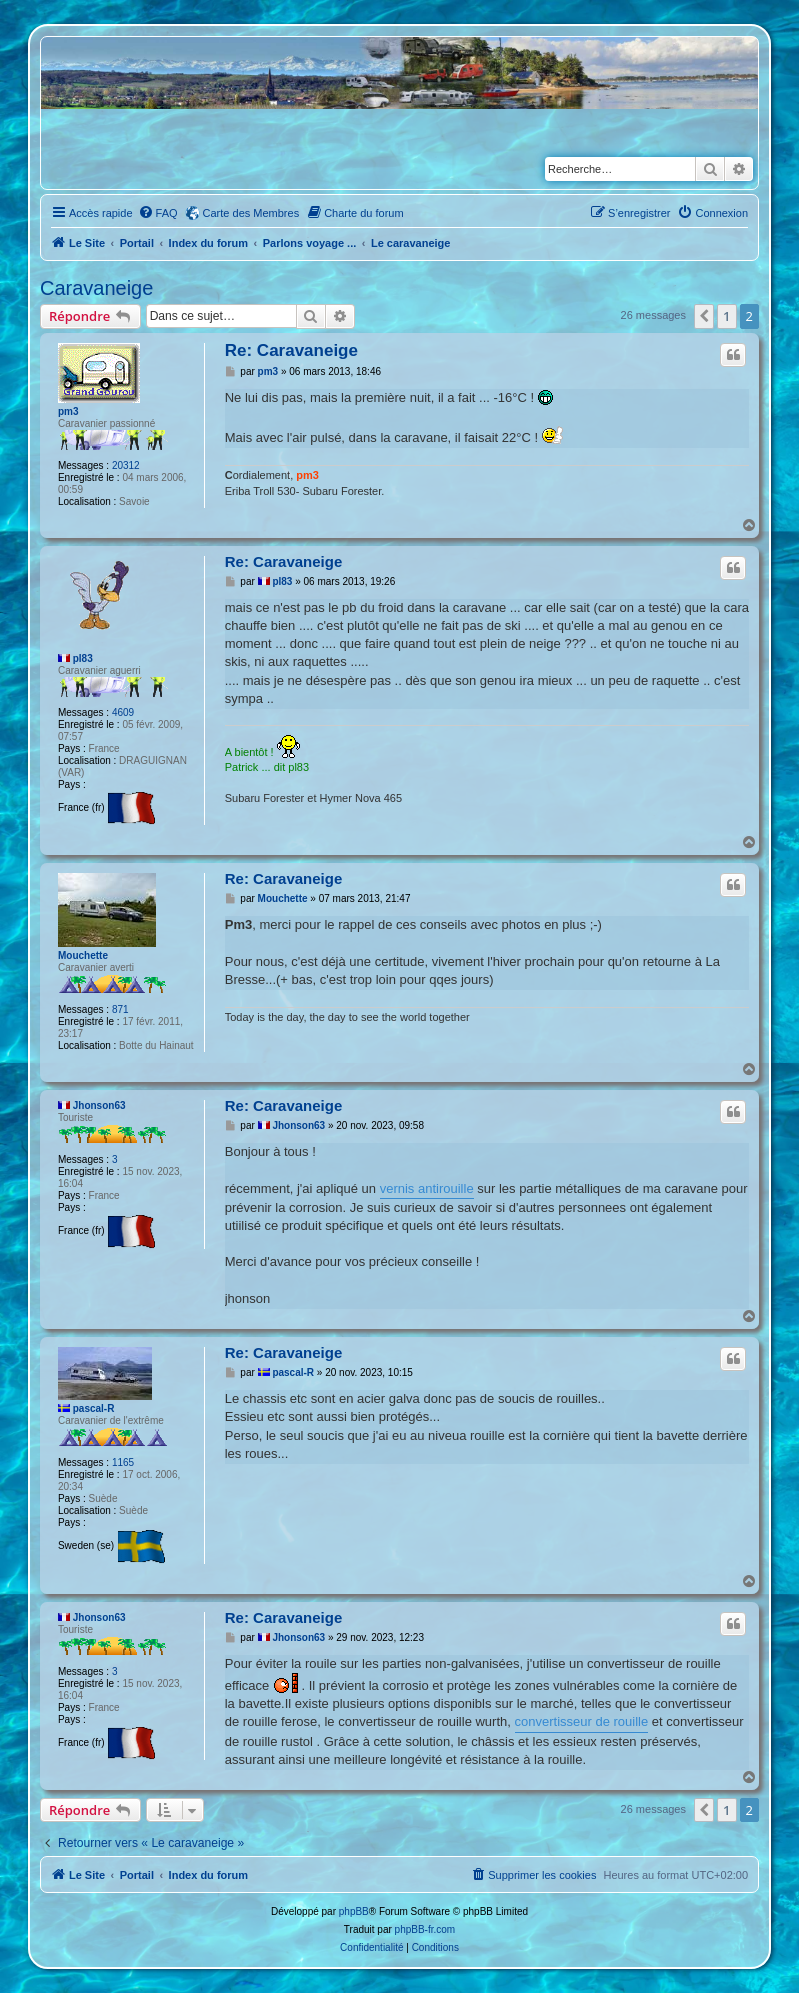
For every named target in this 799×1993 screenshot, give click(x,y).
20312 (126, 465)
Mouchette (83, 955)
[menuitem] (158, 213)
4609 (123, 712)
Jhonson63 (99, 1105)
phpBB (354, 1911)
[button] (704, 316)
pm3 (68, 411)
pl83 (83, 658)
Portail (137, 243)
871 (120, 1009)
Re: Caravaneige (291, 350)
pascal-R (94, 1408)
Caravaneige (96, 288)
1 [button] (726, 316)
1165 (123, 1462)
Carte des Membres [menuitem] (251, 213)
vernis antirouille (427, 1188)
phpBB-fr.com (425, 1929)
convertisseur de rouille (582, 1721)
